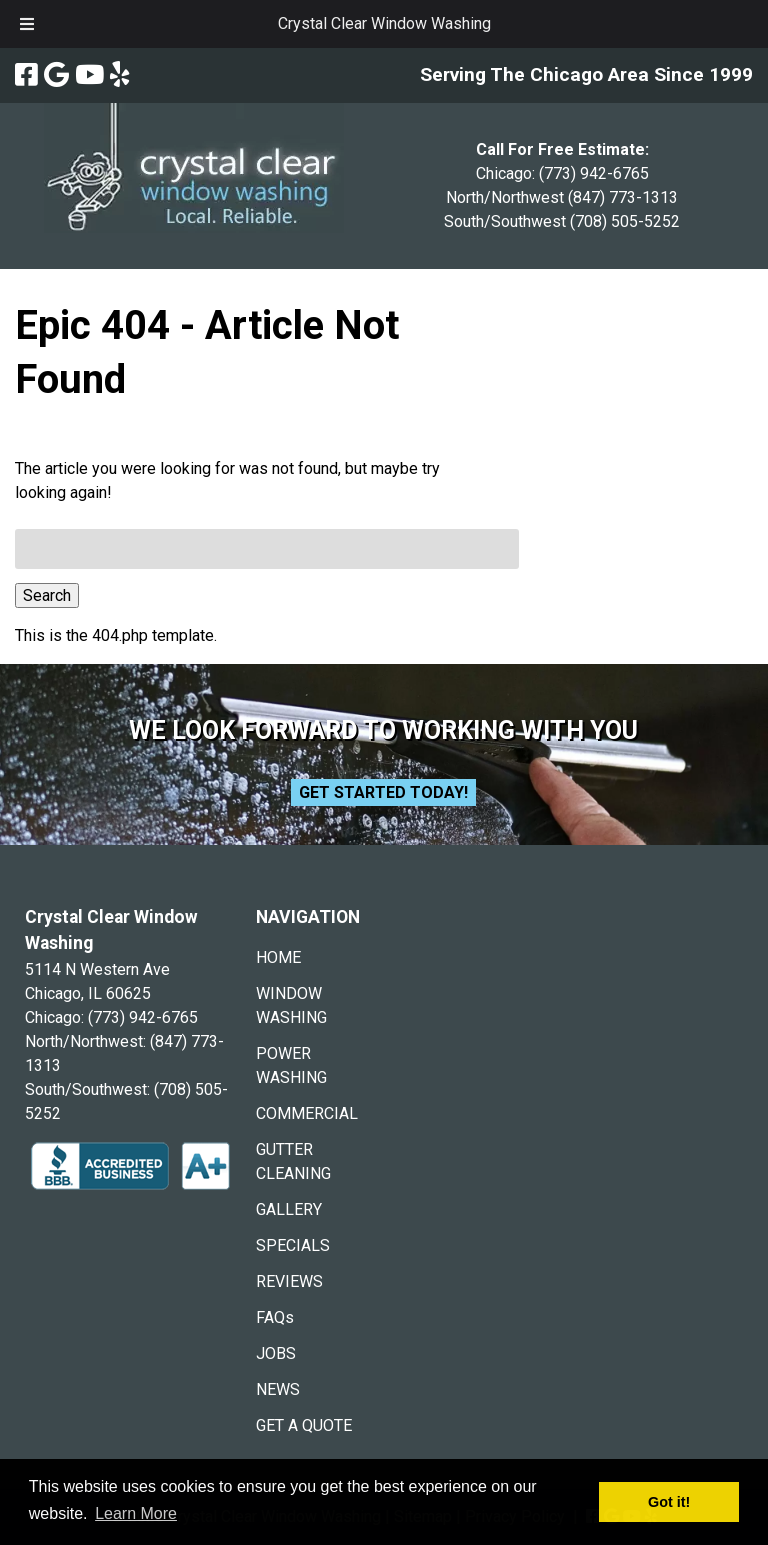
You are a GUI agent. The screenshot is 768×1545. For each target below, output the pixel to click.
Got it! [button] (669, 1502)
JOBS (276, 1353)
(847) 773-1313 (623, 197)
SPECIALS (293, 1245)
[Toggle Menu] (27, 24)
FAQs (275, 1317)
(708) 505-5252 (625, 221)
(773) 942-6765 (594, 173)
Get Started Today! (383, 792)
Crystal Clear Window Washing (384, 23)
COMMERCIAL (307, 1113)
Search (47, 595)
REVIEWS (289, 1281)
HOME (278, 957)
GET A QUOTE (304, 1425)
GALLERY (289, 1209)
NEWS (278, 1389)
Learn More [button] (136, 1513)
